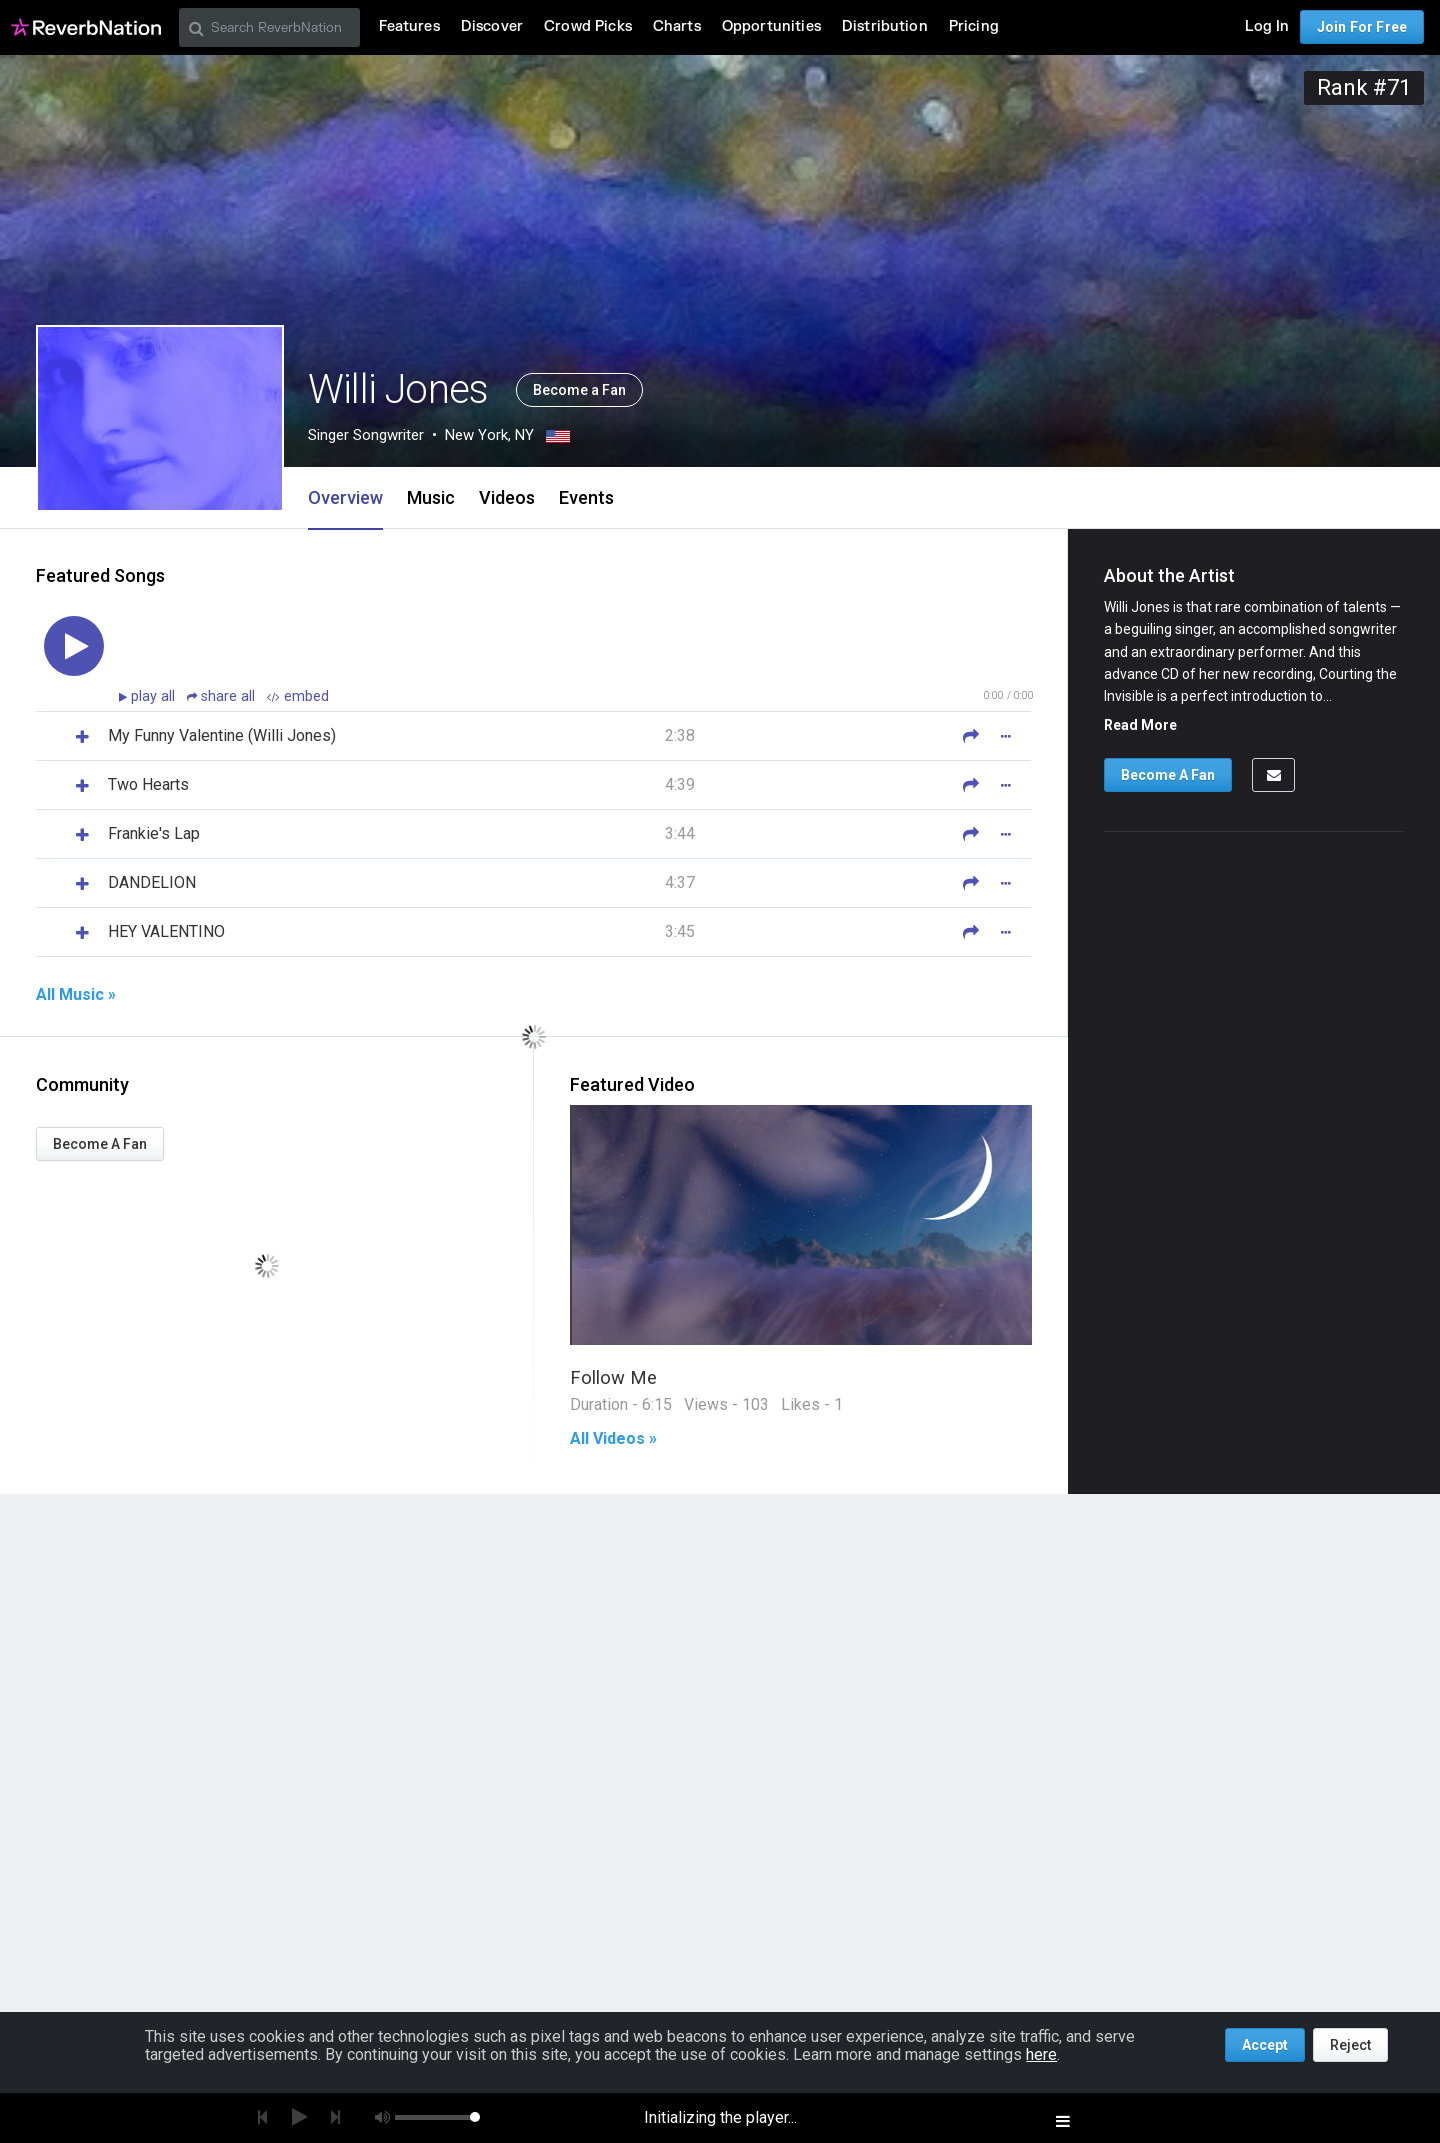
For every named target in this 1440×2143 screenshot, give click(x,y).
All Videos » (613, 1439)
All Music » (76, 995)
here (1041, 2054)
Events (586, 497)
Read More (1140, 725)
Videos (507, 497)
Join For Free (1362, 27)
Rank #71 (1364, 87)
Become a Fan (579, 390)
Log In (1267, 26)
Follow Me (613, 1377)
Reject (1350, 2045)
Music (431, 497)
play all (155, 696)
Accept (1265, 2045)
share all (223, 696)
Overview (345, 497)
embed (298, 696)
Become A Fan (100, 1144)
